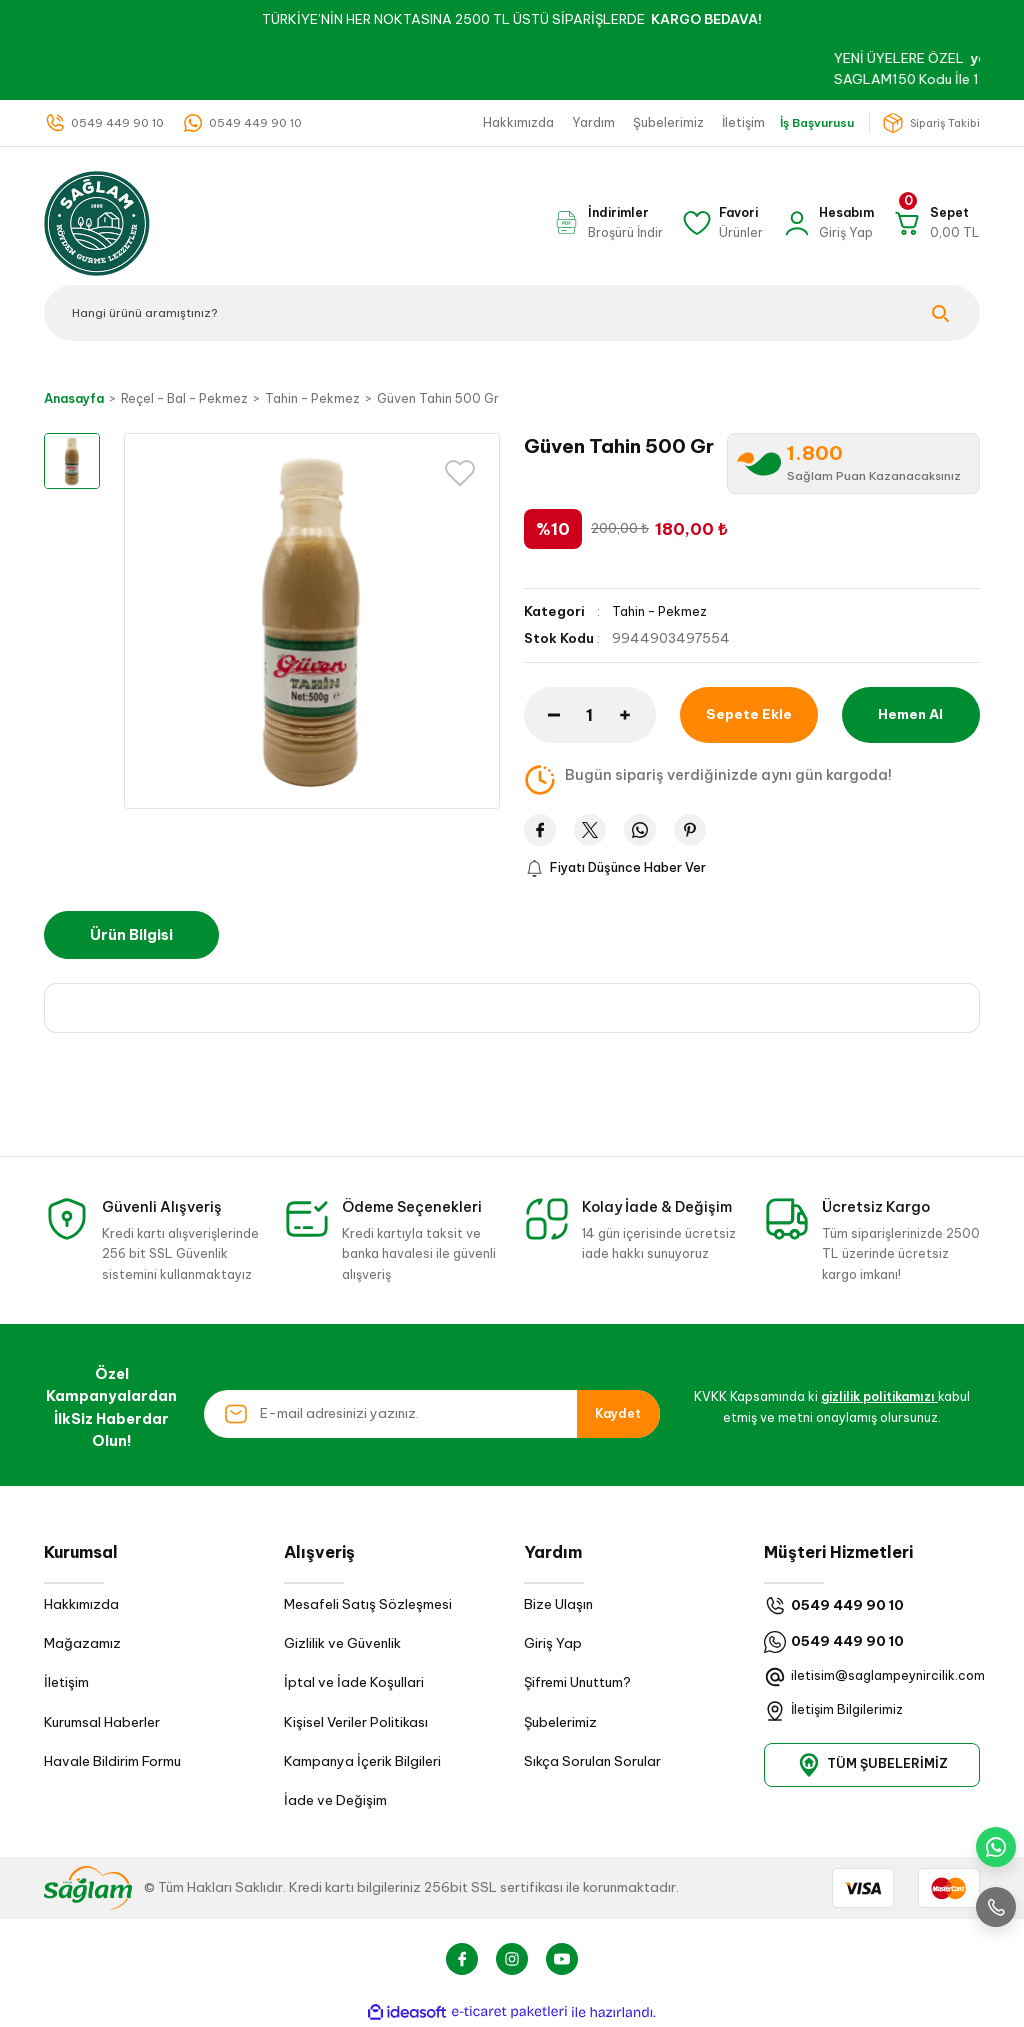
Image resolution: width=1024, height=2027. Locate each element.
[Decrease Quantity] (542, 714)
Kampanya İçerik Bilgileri (362, 1762)
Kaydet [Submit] (618, 1413)
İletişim (66, 1683)
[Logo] (97, 222)
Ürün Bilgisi (131, 936)
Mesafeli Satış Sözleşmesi (368, 1604)
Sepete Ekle (749, 714)
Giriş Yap (553, 1644)
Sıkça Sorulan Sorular (592, 1762)
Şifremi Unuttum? (577, 1683)
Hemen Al (910, 714)
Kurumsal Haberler (102, 1722)
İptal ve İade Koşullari (354, 1683)
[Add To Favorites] (460, 473)
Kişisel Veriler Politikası (356, 1722)
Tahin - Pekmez (662, 611)
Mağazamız (82, 1644)
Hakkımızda (81, 1604)
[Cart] (936, 223)
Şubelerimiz (560, 1722)
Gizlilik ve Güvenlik (342, 1644)
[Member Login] (827, 223)
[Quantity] (590, 714)
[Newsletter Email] (432, 1414)
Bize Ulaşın (558, 1604)
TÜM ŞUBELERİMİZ (872, 1765)
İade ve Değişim (335, 1801)
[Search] (512, 313)
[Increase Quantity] (638, 714)
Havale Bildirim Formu (112, 1762)
